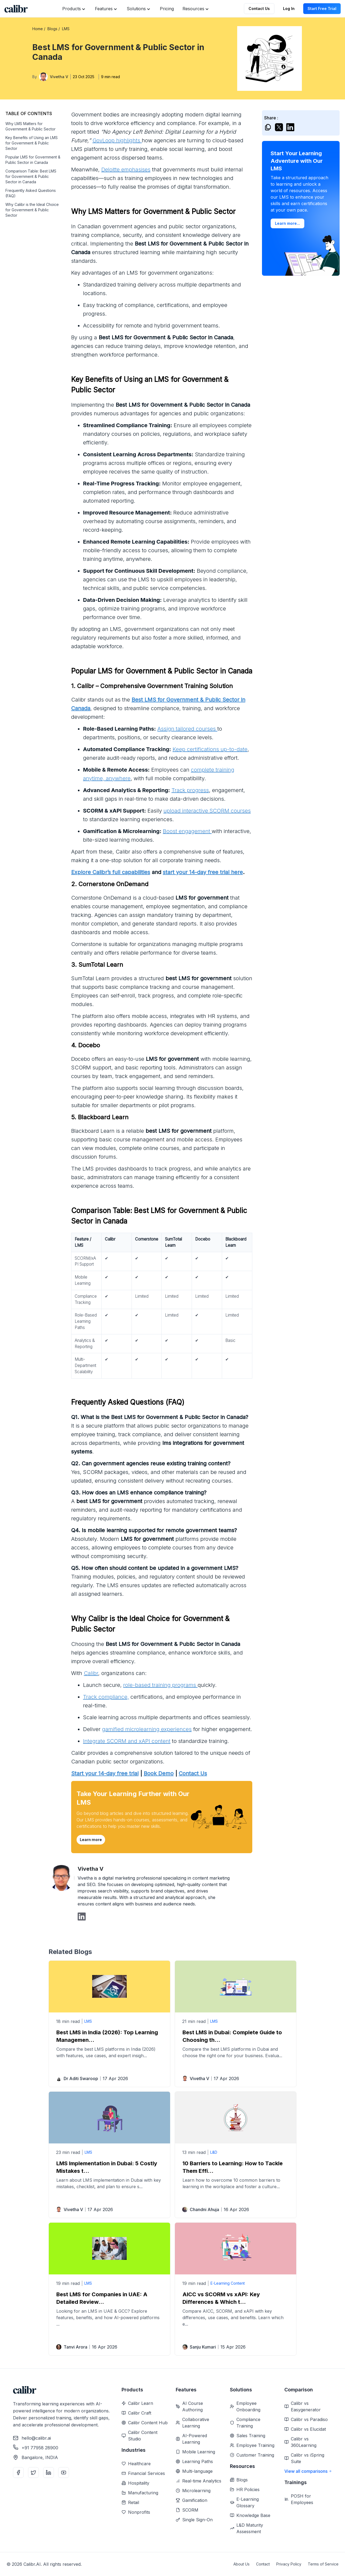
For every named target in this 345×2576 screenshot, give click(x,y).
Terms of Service (323, 2564)
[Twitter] (33, 2472)
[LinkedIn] (48, 2472)
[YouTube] (63, 2472)
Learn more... (287, 223)
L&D (213, 2152)
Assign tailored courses (187, 729)
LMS (88, 2021)
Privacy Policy (288, 2564)
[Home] (16, 9)
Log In (289, 8)
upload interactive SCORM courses (207, 810)
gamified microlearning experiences (147, 1729)
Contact (263, 2564)
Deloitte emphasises (125, 169)
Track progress (190, 790)
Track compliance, (106, 1697)
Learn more (91, 1839)
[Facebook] (18, 2472)
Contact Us (259, 8)
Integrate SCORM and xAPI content (126, 1741)
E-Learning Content (228, 2283)
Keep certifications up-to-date (209, 749)
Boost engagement (187, 831)
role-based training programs (160, 1685)
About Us (241, 2564)
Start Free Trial (322, 8)
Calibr (91, 1673)
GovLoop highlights (117, 140)
